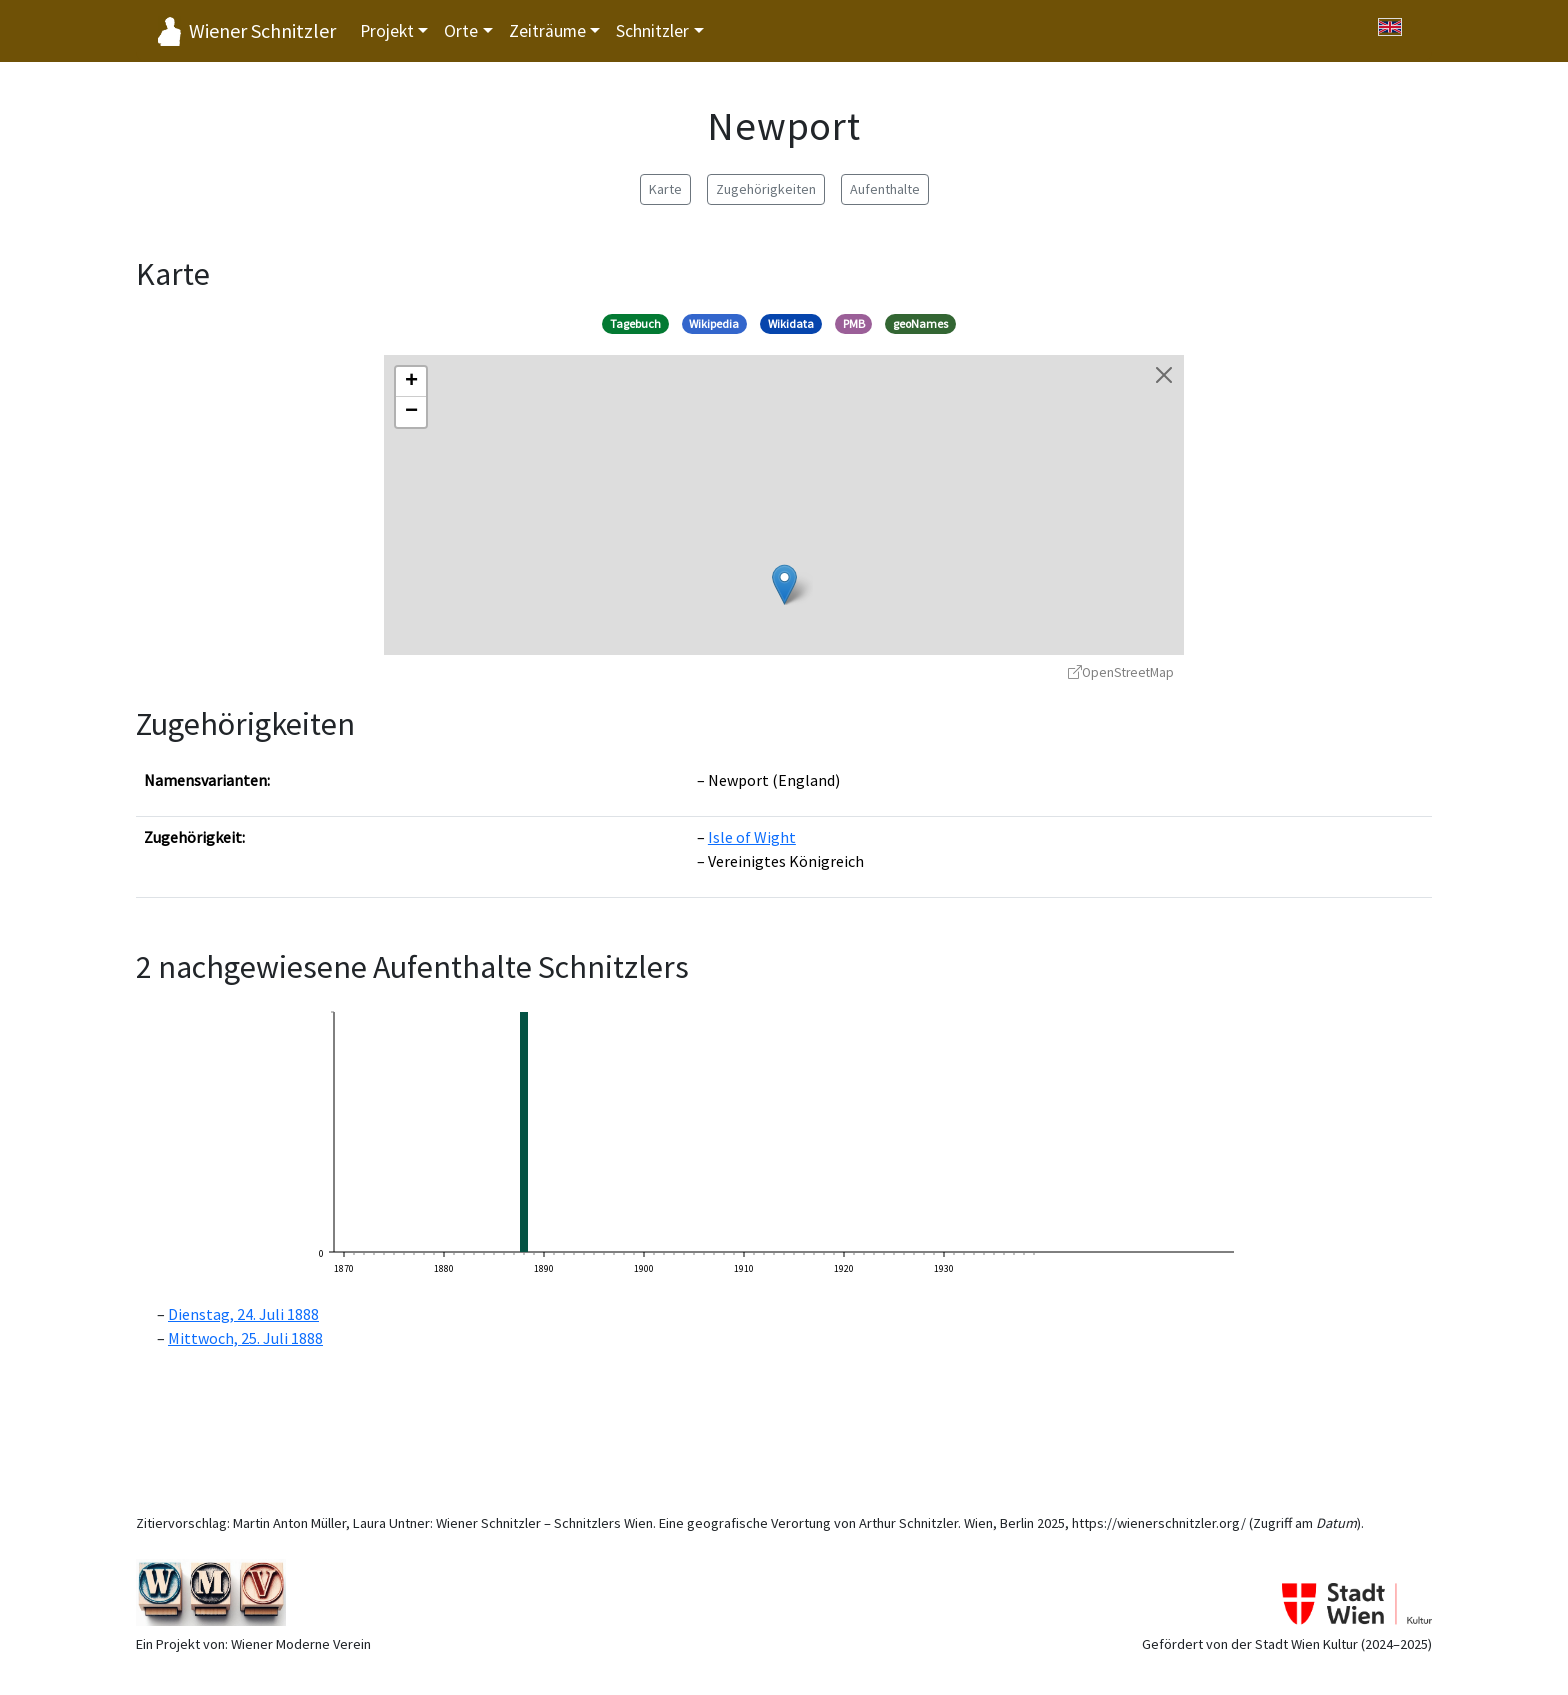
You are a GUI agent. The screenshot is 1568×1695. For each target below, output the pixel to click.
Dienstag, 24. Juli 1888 (243, 1314)
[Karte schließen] (1164, 375)
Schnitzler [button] (652, 31)
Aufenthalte (885, 189)
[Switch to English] (1390, 27)
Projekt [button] (387, 31)
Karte (665, 189)
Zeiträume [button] (547, 31)
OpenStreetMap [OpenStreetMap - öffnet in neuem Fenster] (1121, 672)
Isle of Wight (752, 837)
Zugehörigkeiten (766, 189)
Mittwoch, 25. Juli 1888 (245, 1338)
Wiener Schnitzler (262, 30)
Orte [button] (461, 31)
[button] (784, 584)
